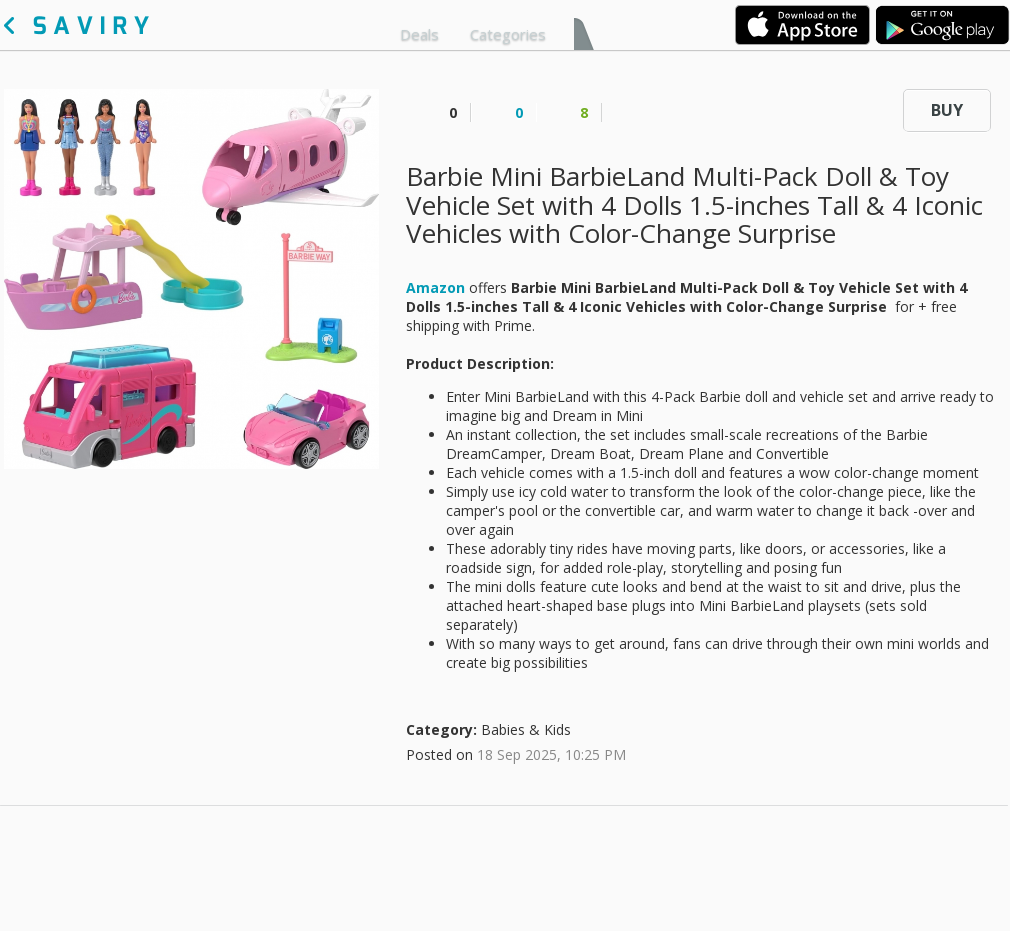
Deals (419, 34)
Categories (508, 34)
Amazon (435, 287)
